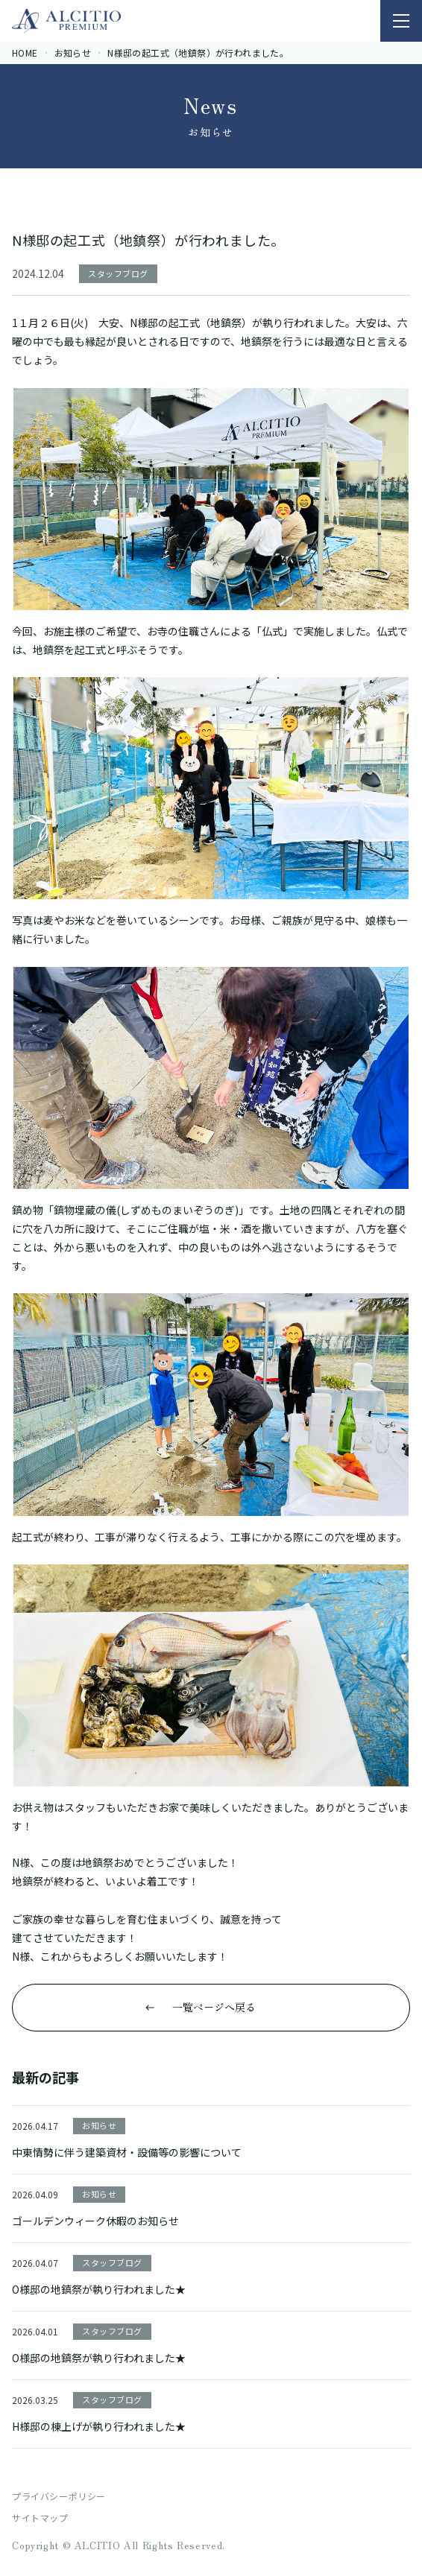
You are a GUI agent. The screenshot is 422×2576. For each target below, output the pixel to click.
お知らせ (73, 52)
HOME (25, 52)
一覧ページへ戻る (214, 2006)
